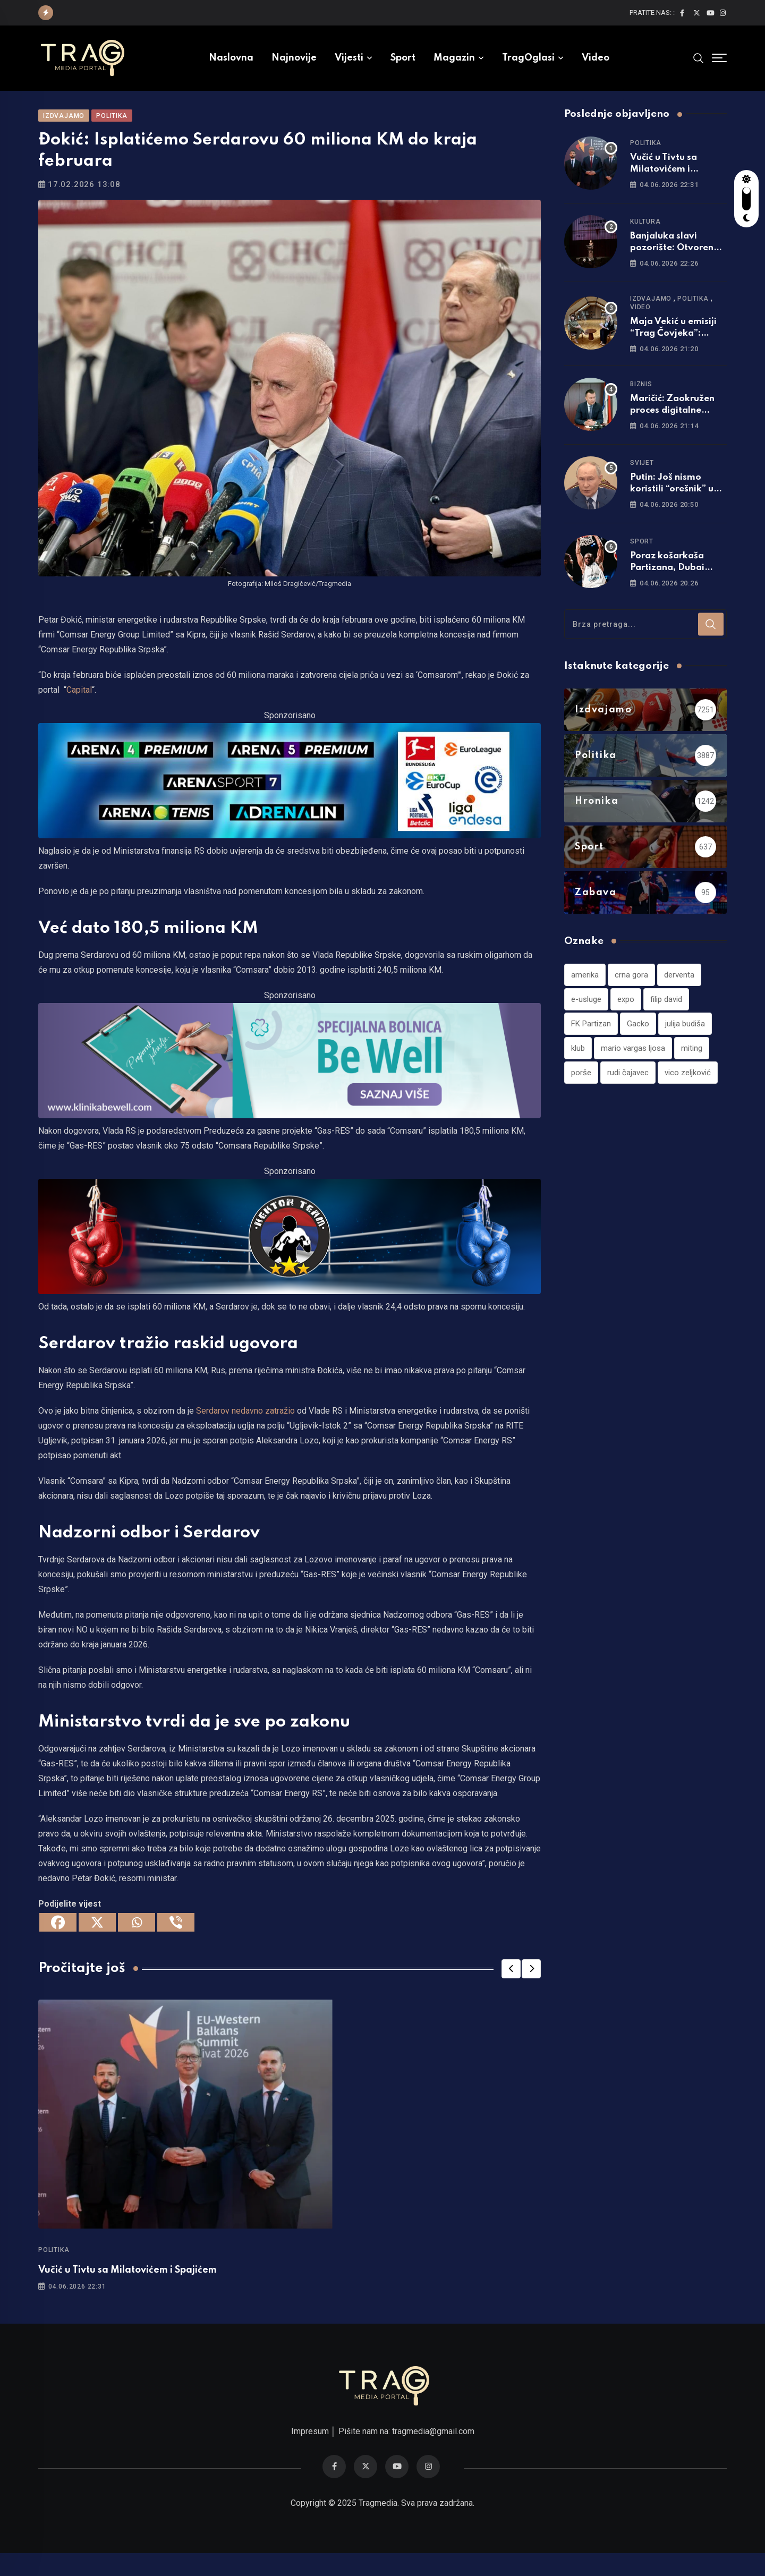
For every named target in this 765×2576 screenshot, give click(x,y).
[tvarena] (289, 794)
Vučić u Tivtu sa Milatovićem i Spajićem (127, 2284)
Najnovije (294, 58)
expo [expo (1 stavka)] (625, 1013)
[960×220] (289, 1074)
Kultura (645, 236)
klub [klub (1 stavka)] (578, 1062)
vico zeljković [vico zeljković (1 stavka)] (688, 1086)
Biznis (641, 398)
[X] (97, 1936)
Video (595, 58)
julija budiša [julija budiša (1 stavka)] (685, 1037)
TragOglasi (528, 58)
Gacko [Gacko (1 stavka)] (638, 1037)
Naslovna (231, 58)
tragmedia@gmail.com (433, 2454)
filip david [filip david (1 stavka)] (666, 1013)
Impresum (310, 2454)
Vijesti (349, 58)
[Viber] (175, 1936)
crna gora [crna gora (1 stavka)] (631, 988)
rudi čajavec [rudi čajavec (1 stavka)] (628, 1086)
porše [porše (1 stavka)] (581, 1086)
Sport (402, 58)
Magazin (454, 58)
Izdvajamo (651, 313)
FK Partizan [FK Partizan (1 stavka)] (591, 1037)
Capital (79, 705)
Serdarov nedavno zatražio (245, 1425)
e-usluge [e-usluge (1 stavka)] (586, 1013)
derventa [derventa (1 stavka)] (679, 988)
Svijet (642, 477)
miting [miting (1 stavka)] (691, 1062)
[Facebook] (57, 1936)
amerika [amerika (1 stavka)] (585, 988)
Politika (53, 2264)
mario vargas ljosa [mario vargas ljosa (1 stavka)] (633, 1062)
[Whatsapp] (136, 1936)
